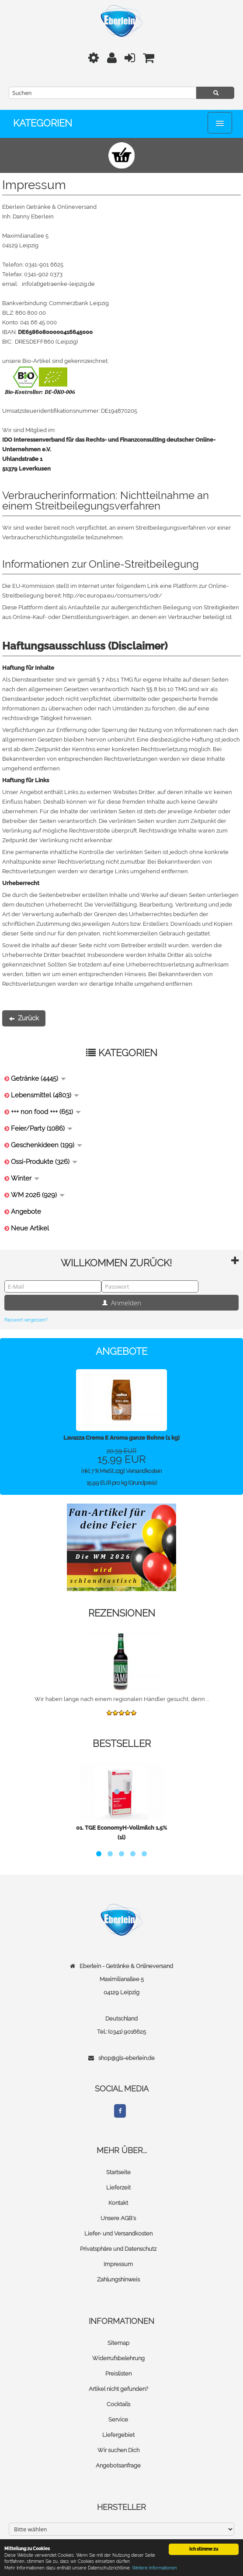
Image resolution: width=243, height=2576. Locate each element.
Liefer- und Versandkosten (118, 2233)
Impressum (118, 2264)
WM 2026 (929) (38, 1195)
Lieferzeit (118, 2187)
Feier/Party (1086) (42, 1128)
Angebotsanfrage (118, 2465)
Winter (25, 1178)
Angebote (26, 1212)
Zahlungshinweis (118, 2279)
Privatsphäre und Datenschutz (118, 2249)
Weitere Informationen (154, 2567)
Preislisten (118, 2373)
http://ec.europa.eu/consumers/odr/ (112, 595)
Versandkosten (144, 1471)
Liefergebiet (118, 2435)
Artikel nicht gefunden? (118, 2389)
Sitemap (118, 2343)
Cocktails (118, 2404)
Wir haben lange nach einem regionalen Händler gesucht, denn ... (122, 1699)
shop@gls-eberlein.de (126, 2058)
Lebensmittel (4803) (45, 1095)
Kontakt (118, 2203)
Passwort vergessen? (26, 1320)
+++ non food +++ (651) (46, 1112)
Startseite (118, 2172)
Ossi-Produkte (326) (44, 1162)
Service (118, 2419)
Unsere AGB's (118, 2218)
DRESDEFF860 (34, 341)
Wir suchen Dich (118, 2450)
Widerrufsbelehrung (118, 2358)
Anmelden (121, 1302)
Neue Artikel (30, 1228)
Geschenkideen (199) (46, 1145)
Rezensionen (121, 1613)
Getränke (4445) (38, 1078)
